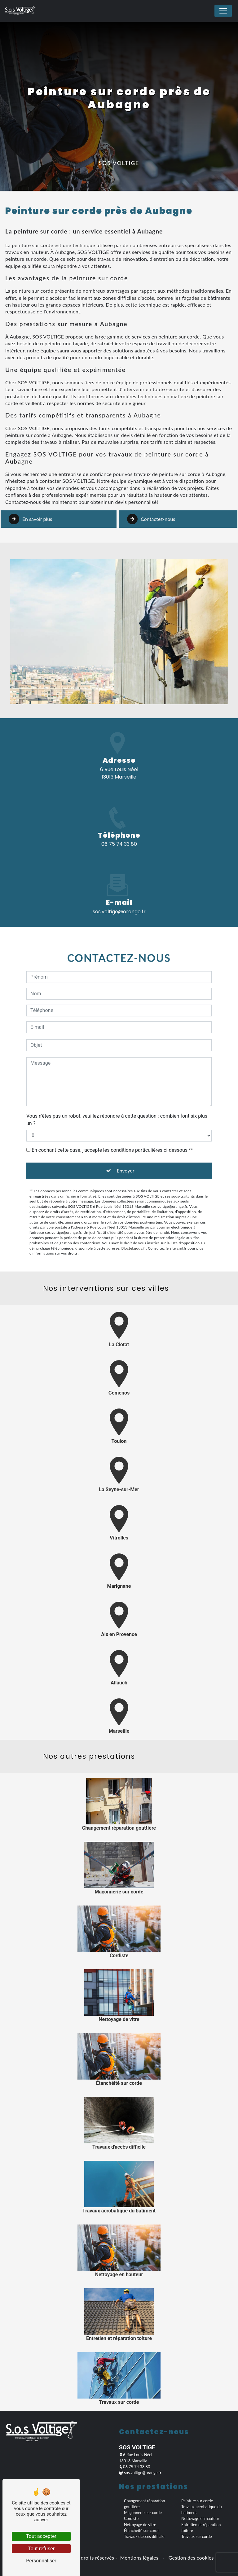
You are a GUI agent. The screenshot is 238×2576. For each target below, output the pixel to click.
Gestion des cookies (190, 2558)
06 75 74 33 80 (119, 844)
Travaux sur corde (196, 2536)
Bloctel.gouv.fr (133, 1220)
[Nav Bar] (223, 11)
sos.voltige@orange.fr (140, 2472)
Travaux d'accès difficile (144, 2536)
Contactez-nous (151, 491)
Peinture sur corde (197, 2500)
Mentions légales (139, 2558)
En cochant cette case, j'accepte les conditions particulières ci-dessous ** (112, 1122)
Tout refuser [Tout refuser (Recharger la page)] (41, 2549)
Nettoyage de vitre (140, 2524)
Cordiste (131, 2518)
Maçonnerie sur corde (143, 2512)
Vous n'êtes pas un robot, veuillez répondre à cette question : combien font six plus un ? (116, 1091)
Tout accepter (41, 2536)
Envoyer (125, 1143)
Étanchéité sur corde (142, 2530)
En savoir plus (30, 491)
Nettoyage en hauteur (200, 2518)
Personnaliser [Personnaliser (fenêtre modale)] (41, 2561)
